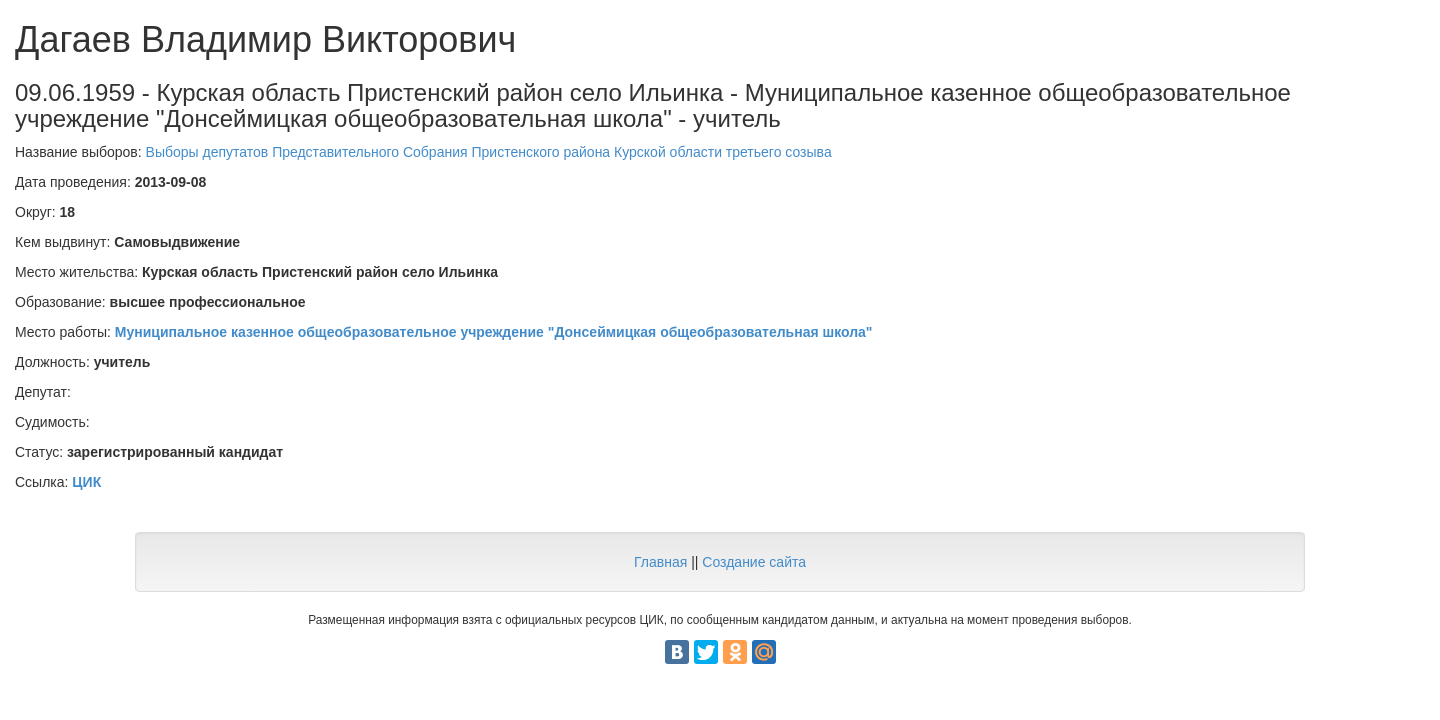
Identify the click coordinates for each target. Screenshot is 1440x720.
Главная (660, 562)
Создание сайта (754, 562)
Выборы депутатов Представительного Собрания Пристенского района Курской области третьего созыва (489, 152)
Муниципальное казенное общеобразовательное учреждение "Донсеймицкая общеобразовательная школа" (494, 332)
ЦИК (86, 482)
